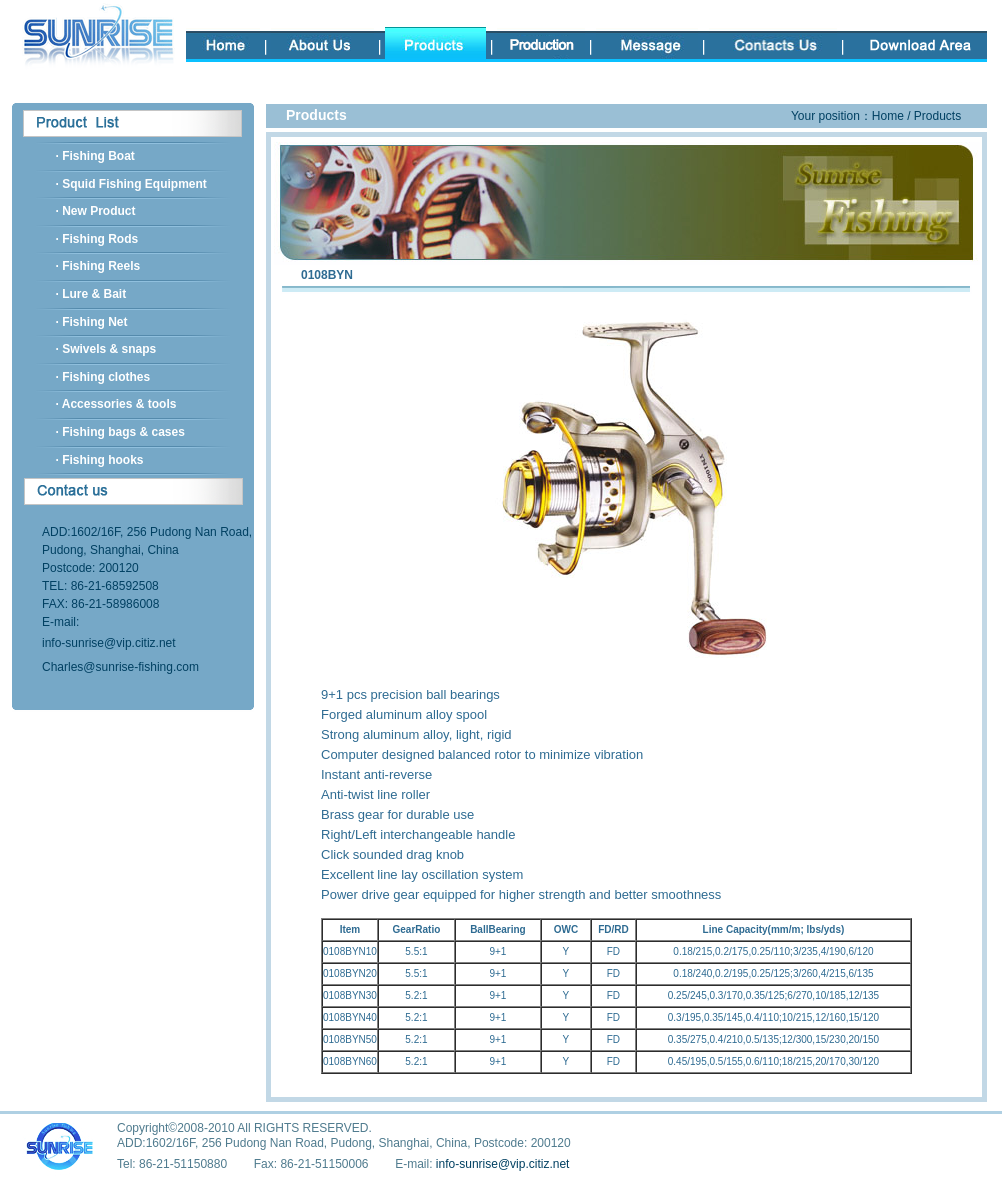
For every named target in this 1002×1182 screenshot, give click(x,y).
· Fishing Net (92, 322)
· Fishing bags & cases (120, 432)
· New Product (96, 211)
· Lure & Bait (91, 294)
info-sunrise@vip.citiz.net (109, 643)
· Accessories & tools (116, 404)
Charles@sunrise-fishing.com (120, 667)
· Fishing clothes (103, 377)
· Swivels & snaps (106, 349)
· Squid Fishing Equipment (131, 184)
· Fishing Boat (95, 156)
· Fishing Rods (97, 239)
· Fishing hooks (100, 460)
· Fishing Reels (98, 266)
